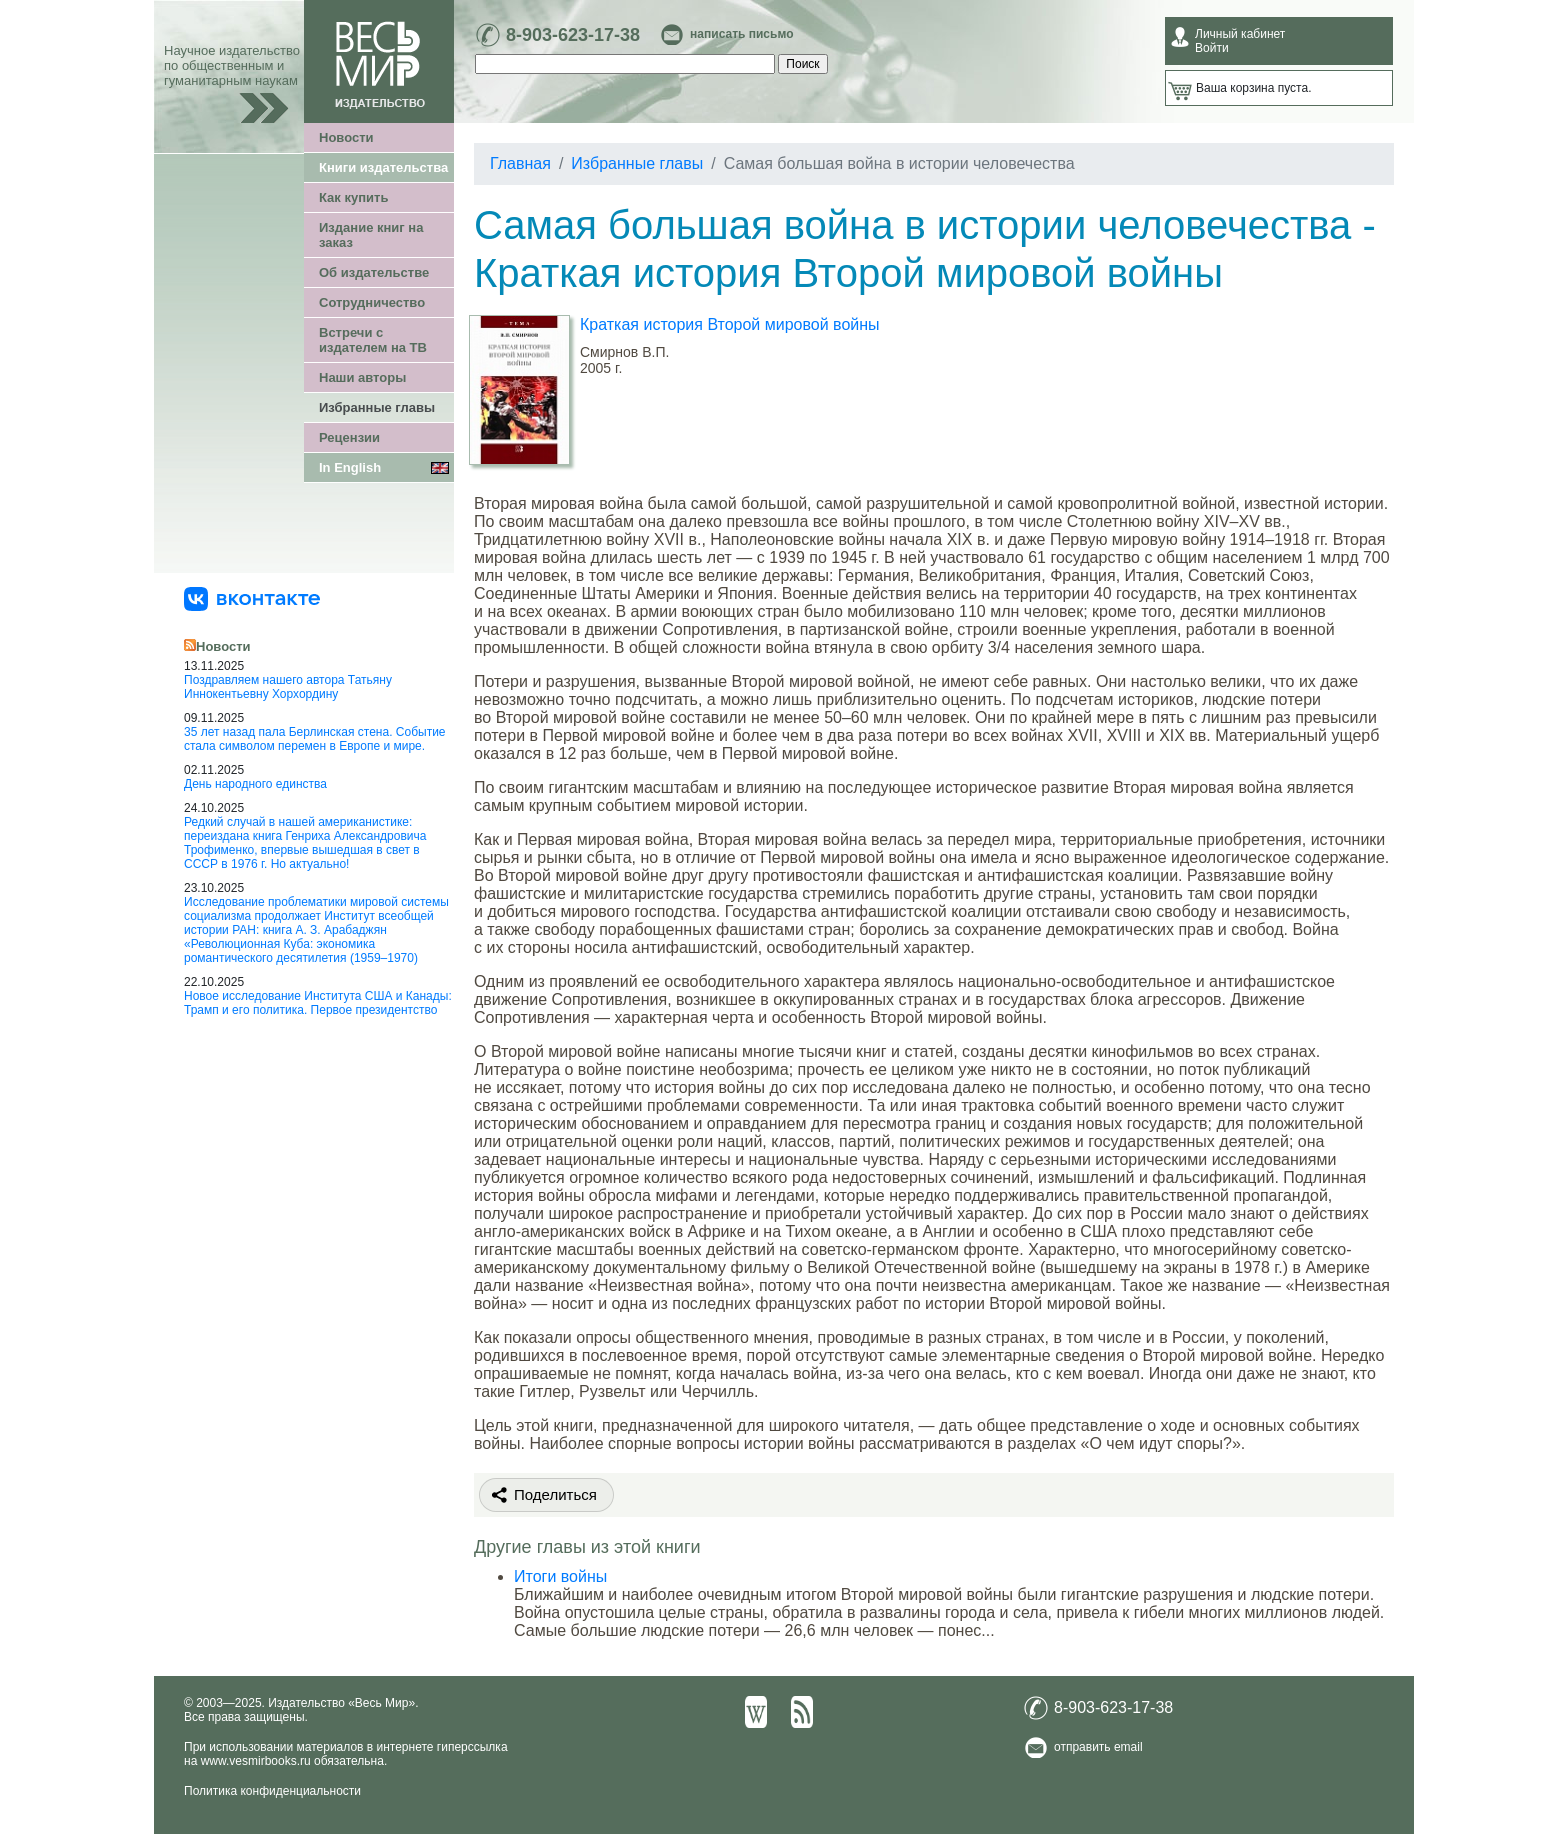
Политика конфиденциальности (272, 1791)
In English (350, 467)
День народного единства (255, 784)
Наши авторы (362, 377)
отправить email (1098, 1747)
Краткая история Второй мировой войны (730, 324)
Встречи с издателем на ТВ (373, 340)
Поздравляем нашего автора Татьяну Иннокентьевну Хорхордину (288, 687)
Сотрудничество (372, 302)
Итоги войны (560, 1576)
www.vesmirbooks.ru (256, 1761)
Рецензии (349, 437)
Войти (1212, 48)
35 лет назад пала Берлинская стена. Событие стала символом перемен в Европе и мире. (315, 739)
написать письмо (741, 34)
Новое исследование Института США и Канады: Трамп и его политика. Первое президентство (318, 1003)
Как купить (353, 197)
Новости (346, 137)
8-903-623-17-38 (573, 35)
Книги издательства (383, 167)
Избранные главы (377, 407)
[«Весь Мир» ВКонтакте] (252, 598)
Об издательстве (374, 272)
